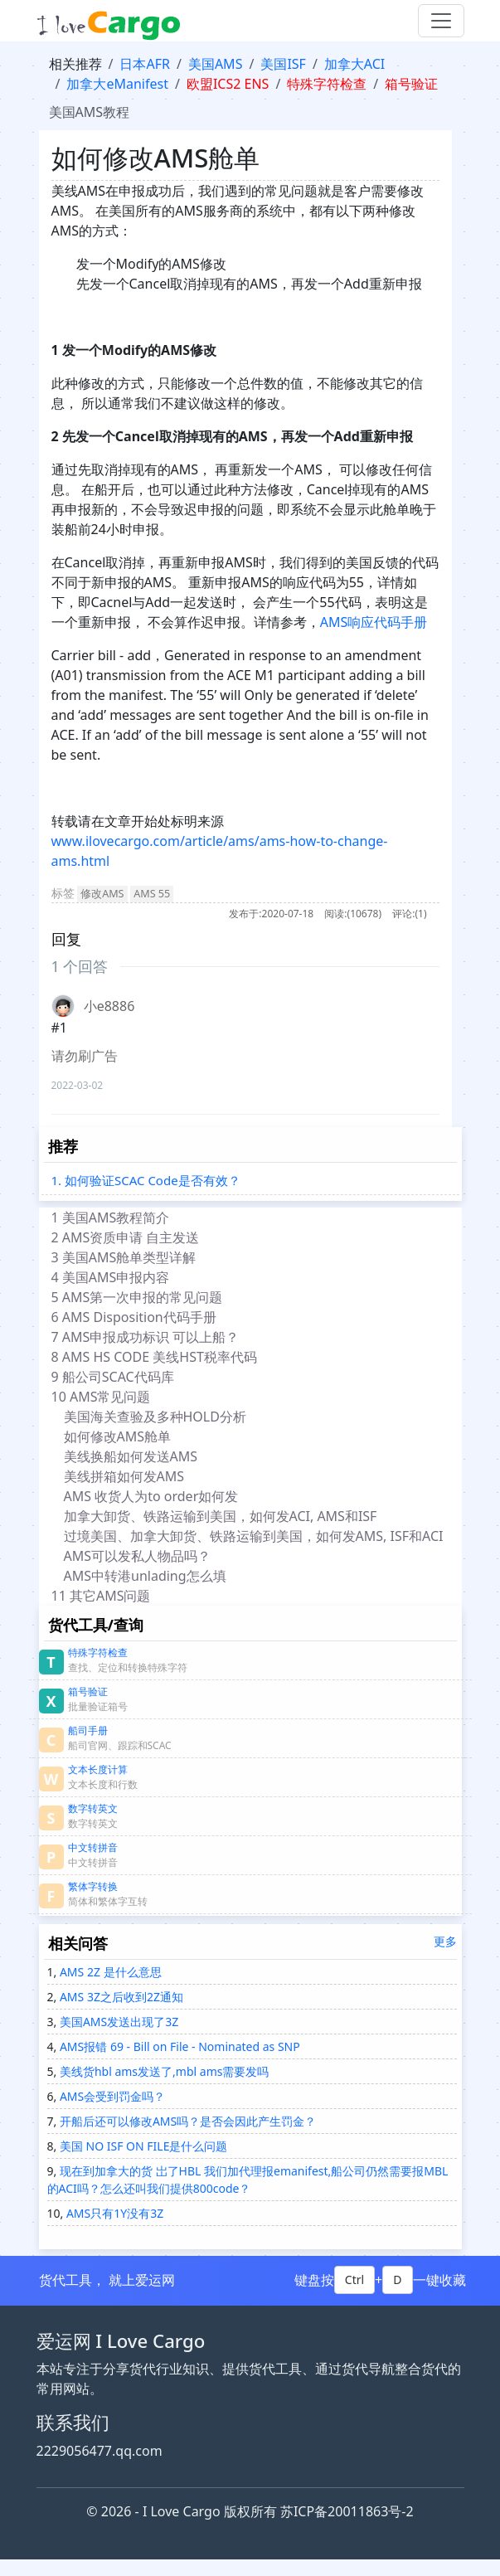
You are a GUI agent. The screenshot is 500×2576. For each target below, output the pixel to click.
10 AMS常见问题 (104, 1397)
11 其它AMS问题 (104, 1596)
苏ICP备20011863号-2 (347, 2511)
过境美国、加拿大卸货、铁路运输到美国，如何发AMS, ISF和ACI (254, 1536)
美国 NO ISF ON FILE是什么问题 (141, 2146)
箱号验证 (411, 84)
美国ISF (283, 64)
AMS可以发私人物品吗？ (137, 1556)
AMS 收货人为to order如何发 (151, 1496)
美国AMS (215, 64)
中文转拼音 (93, 1847)
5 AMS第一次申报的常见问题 (137, 1297)
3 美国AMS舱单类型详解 (124, 1257)
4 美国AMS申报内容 (110, 1277)
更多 (445, 1941)
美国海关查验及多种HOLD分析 (155, 1416)
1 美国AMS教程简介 (110, 1217)
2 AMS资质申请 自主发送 (125, 1237)
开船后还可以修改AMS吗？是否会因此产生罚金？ (186, 2121)
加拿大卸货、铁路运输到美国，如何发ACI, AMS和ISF (220, 1516)
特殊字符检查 (327, 84)
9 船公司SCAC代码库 (116, 1377)
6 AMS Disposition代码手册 (133, 1317)
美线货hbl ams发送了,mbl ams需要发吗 (162, 2071)
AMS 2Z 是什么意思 (108, 1972)
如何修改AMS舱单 (118, 1436)
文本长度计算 (98, 1769)
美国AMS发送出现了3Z (117, 2021)
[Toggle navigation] (441, 20)
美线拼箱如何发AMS (124, 1476)
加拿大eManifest (117, 84)
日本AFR (144, 64)
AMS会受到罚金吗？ (110, 2096)
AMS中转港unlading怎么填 (147, 1576)
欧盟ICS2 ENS (228, 84)
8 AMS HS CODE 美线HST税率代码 (154, 1357)
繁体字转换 (93, 1886)
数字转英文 (93, 1808)
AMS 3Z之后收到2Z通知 (119, 1997)
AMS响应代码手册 (374, 622)
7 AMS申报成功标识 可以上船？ (145, 1337)
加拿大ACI (354, 64)
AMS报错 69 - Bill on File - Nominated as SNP (177, 2046)
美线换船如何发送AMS (131, 1456)
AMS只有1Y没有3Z (113, 2213)
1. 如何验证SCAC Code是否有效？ (145, 1180)
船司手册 (88, 1730)
